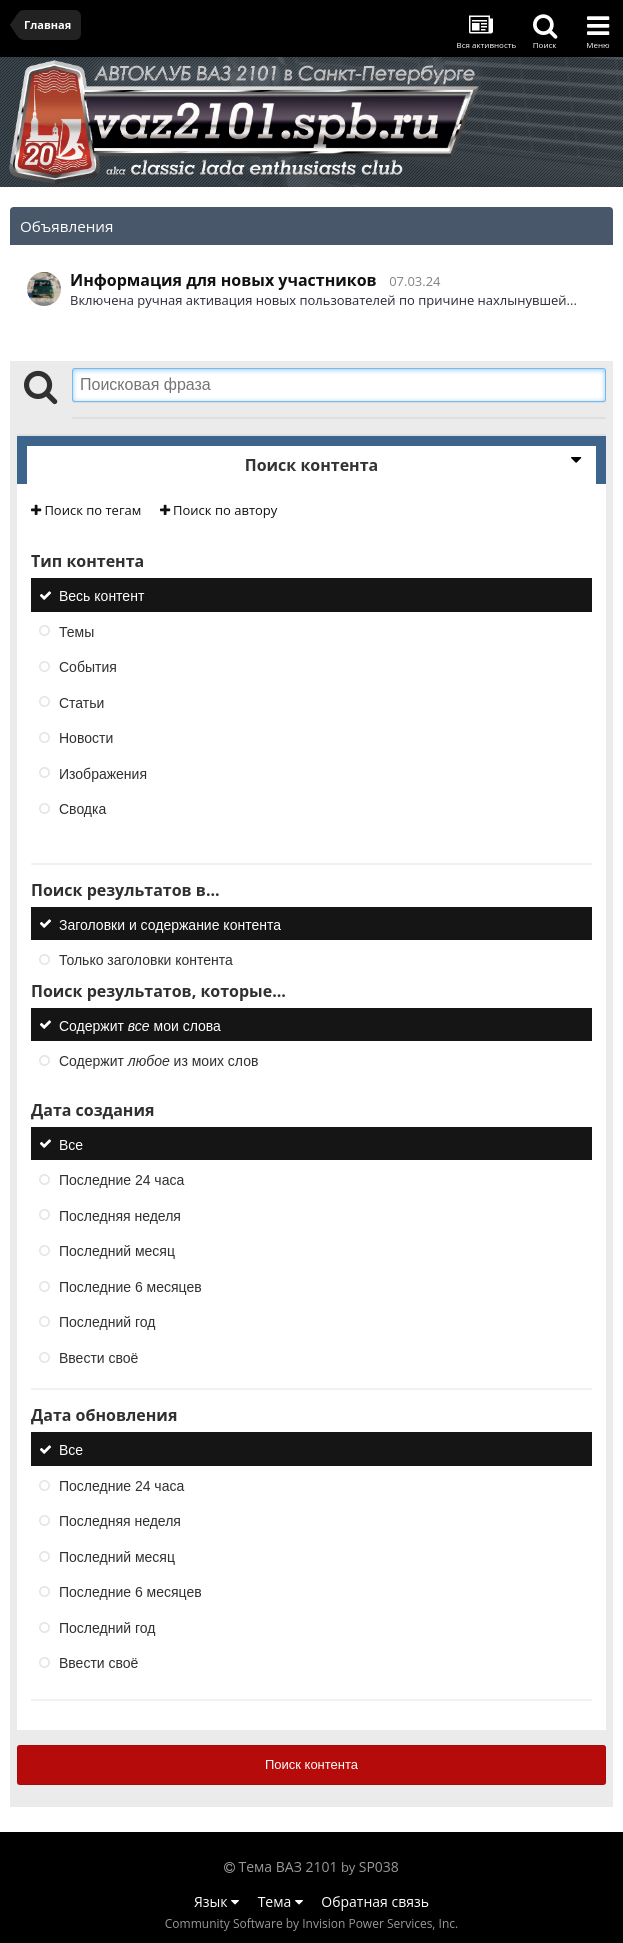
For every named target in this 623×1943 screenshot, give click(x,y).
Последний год (107, 1322)
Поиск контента (311, 1764)
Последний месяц (117, 1251)
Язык (216, 1901)
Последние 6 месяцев (130, 1286)
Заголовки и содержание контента (170, 924)
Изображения (103, 773)
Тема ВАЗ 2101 (288, 1866)
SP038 (379, 1866)
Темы (76, 631)
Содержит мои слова (140, 1025)
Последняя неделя (120, 1215)
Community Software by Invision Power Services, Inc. (311, 1923)
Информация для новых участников (223, 280)
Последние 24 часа (121, 1180)
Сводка (82, 809)
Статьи (81, 702)
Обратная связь (375, 1901)
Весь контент (101, 596)
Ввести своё (98, 1357)
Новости (86, 738)
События (88, 667)
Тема (280, 1901)
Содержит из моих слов (158, 1061)
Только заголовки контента (146, 960)
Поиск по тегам (86, 510)
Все (71, 1144)
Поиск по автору (219, 510)
